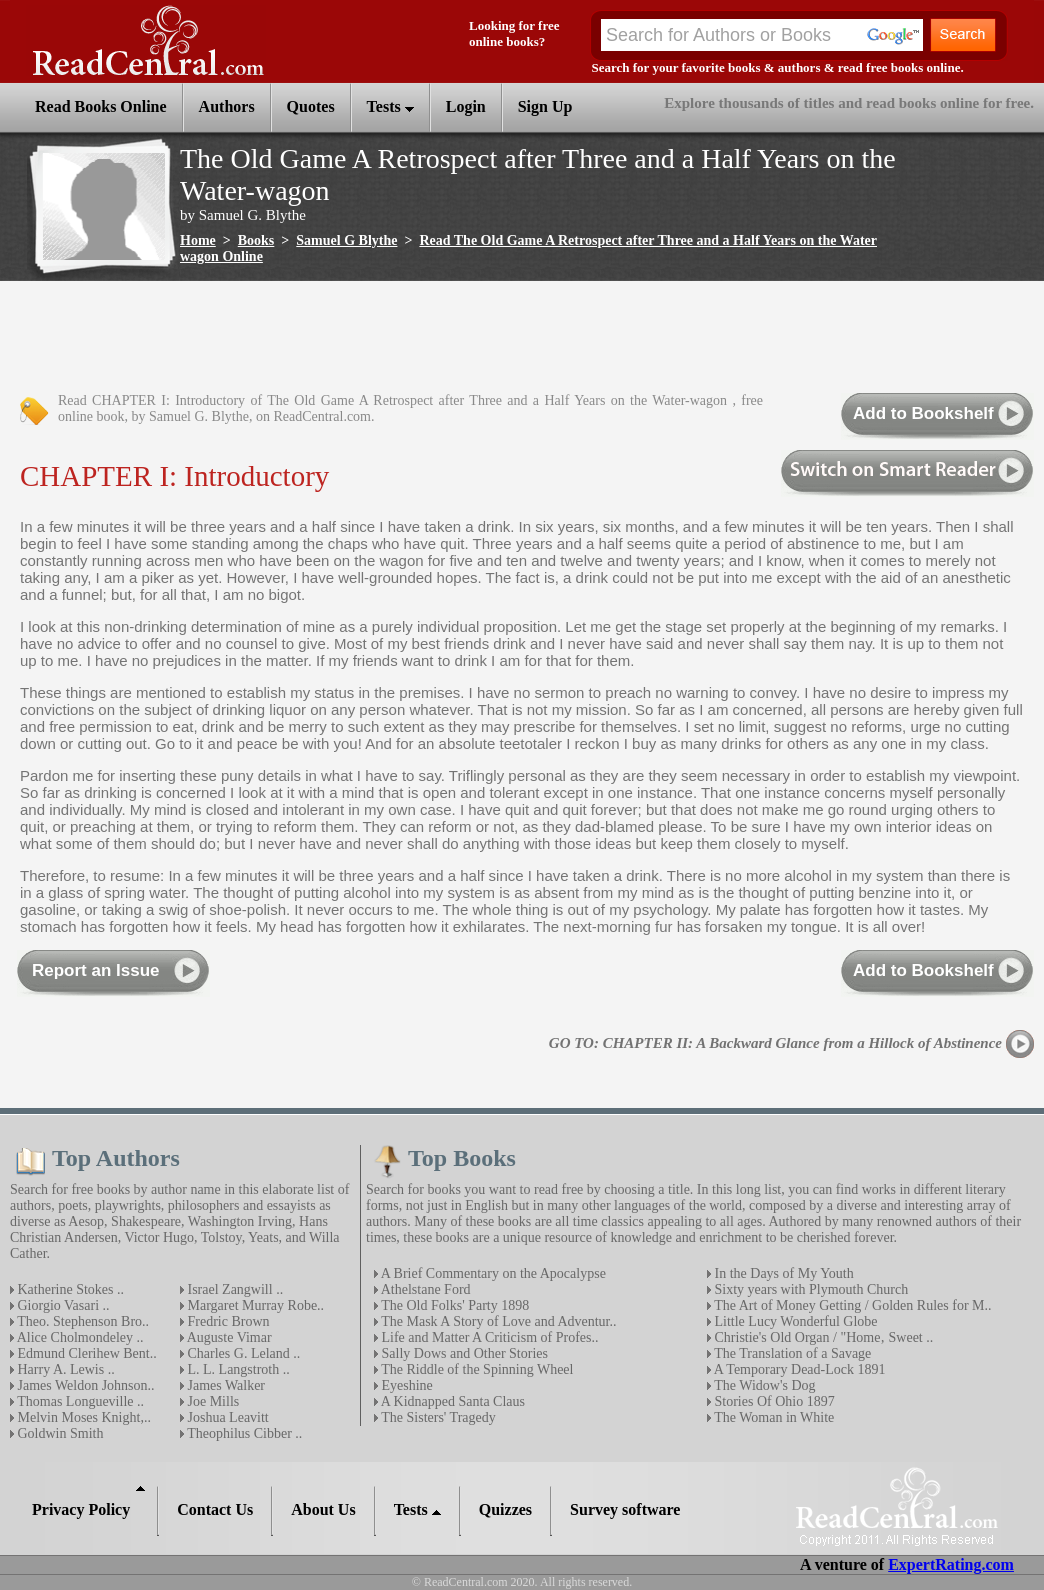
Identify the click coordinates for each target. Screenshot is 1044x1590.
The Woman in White (772, 1417)
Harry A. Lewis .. (64, 1369)
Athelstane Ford (424, 1289)
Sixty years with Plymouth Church (809, 1289)
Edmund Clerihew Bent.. (85, 1353)
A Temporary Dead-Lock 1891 (798, 1369)
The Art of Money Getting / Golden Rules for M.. (851, 1305)
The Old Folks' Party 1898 (453, 1305)
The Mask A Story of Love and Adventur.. (497, 1321)
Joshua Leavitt (226, 1417)
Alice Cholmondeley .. (78, 1337)
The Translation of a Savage (791, 1353)
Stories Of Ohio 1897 (773, 1401)
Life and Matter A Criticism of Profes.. (488, 1337)
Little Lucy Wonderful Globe (794, 1321)
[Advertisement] (374, 338)
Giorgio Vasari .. (62, 1305)
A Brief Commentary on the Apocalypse (492, 1273)
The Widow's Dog (763, 1385)
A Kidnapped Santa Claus (451, 1401)
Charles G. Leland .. (242, 1353)
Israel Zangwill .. (233, 1289)
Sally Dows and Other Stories (463, 1353)
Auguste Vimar (228, 1337)
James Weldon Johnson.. (84, 1385)
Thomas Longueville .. (79, 1401)
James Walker (224, 1385)
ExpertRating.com (951, 1564)
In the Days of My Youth (782, 1273)
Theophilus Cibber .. (243, 1433)
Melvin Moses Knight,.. (82, 1417)
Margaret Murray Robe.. (254, 1305)
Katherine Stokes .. (69, 1289)
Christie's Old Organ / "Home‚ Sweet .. (822, 1337)
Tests (390, 106)
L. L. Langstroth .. (237, 1369)
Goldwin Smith (58, 1433)
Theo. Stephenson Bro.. (81, 1321)
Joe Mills (211, 1401)
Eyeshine (405, 1385)
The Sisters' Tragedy (437, 1417)
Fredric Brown (227, 1321)
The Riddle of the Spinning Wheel (475, 1369)
